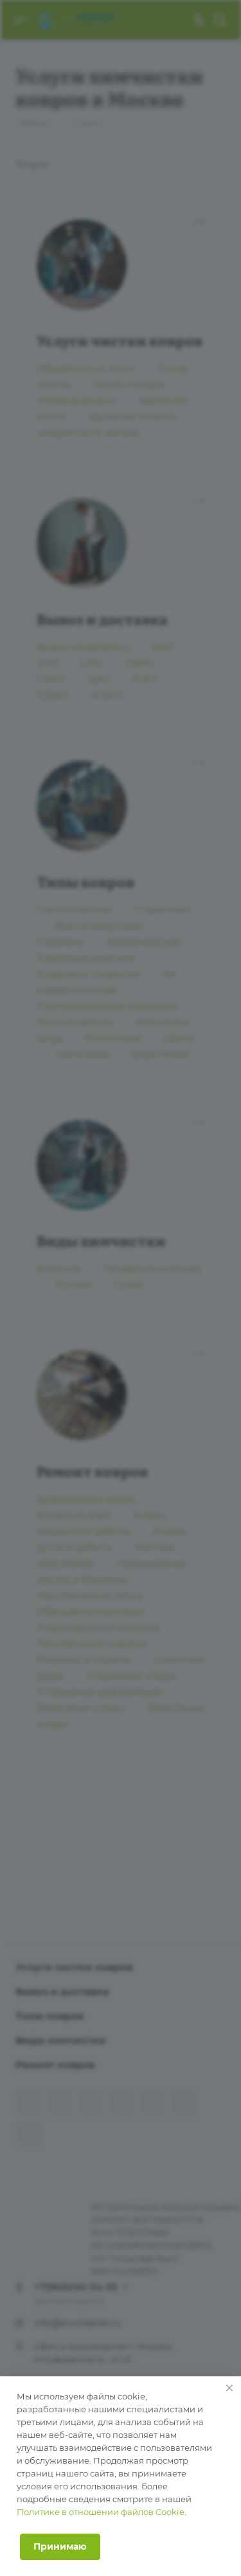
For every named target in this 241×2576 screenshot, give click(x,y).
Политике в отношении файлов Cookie (100, 2512)
